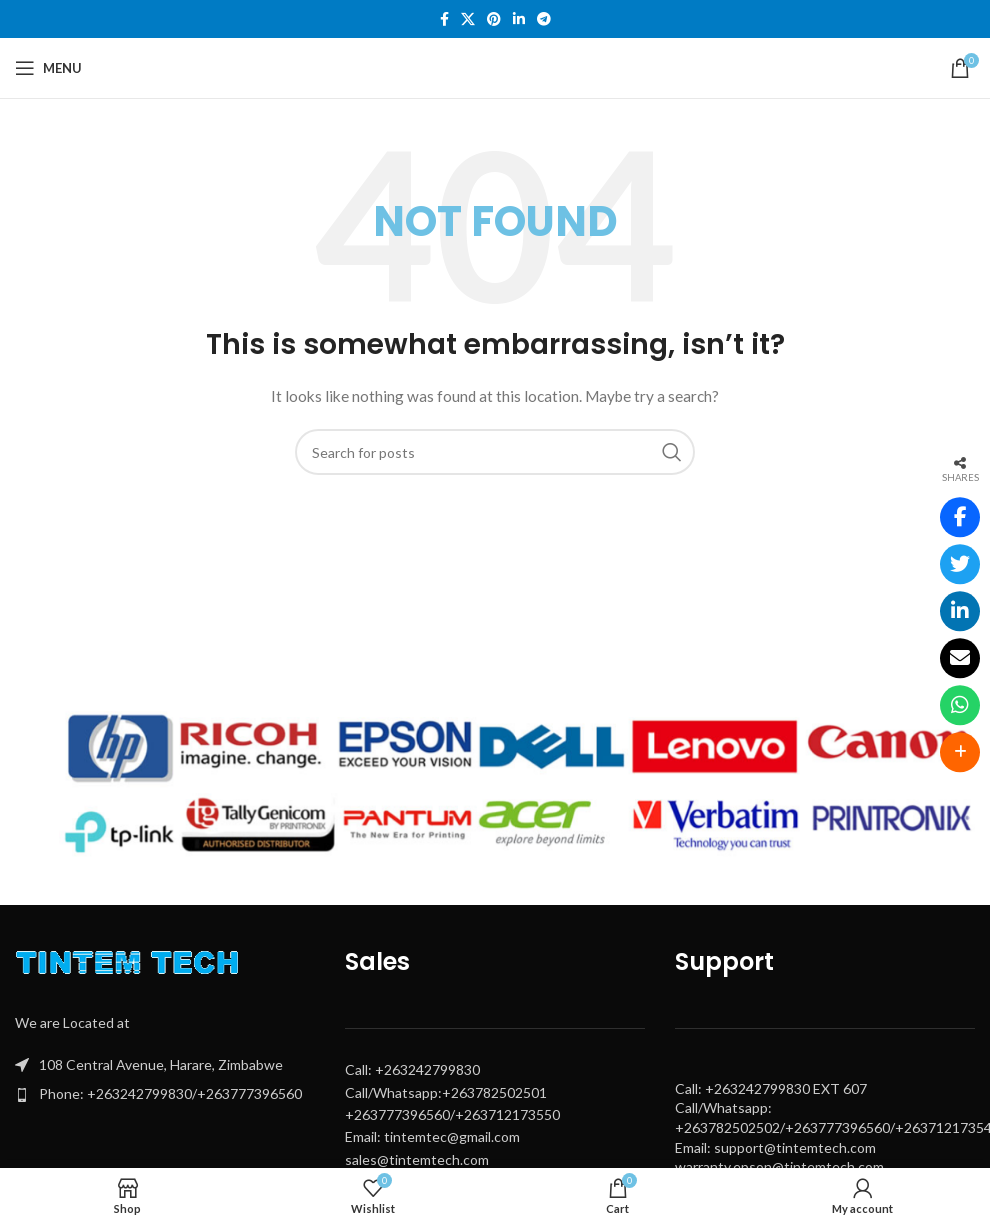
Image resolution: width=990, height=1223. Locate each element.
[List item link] (165, 1094)
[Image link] (132, 966)
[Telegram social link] (544, 19)
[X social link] (468, 19)
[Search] (495, 452)
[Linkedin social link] (519, 19)
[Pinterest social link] (494, 19)
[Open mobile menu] (48, 68)
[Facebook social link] (444, 19)
